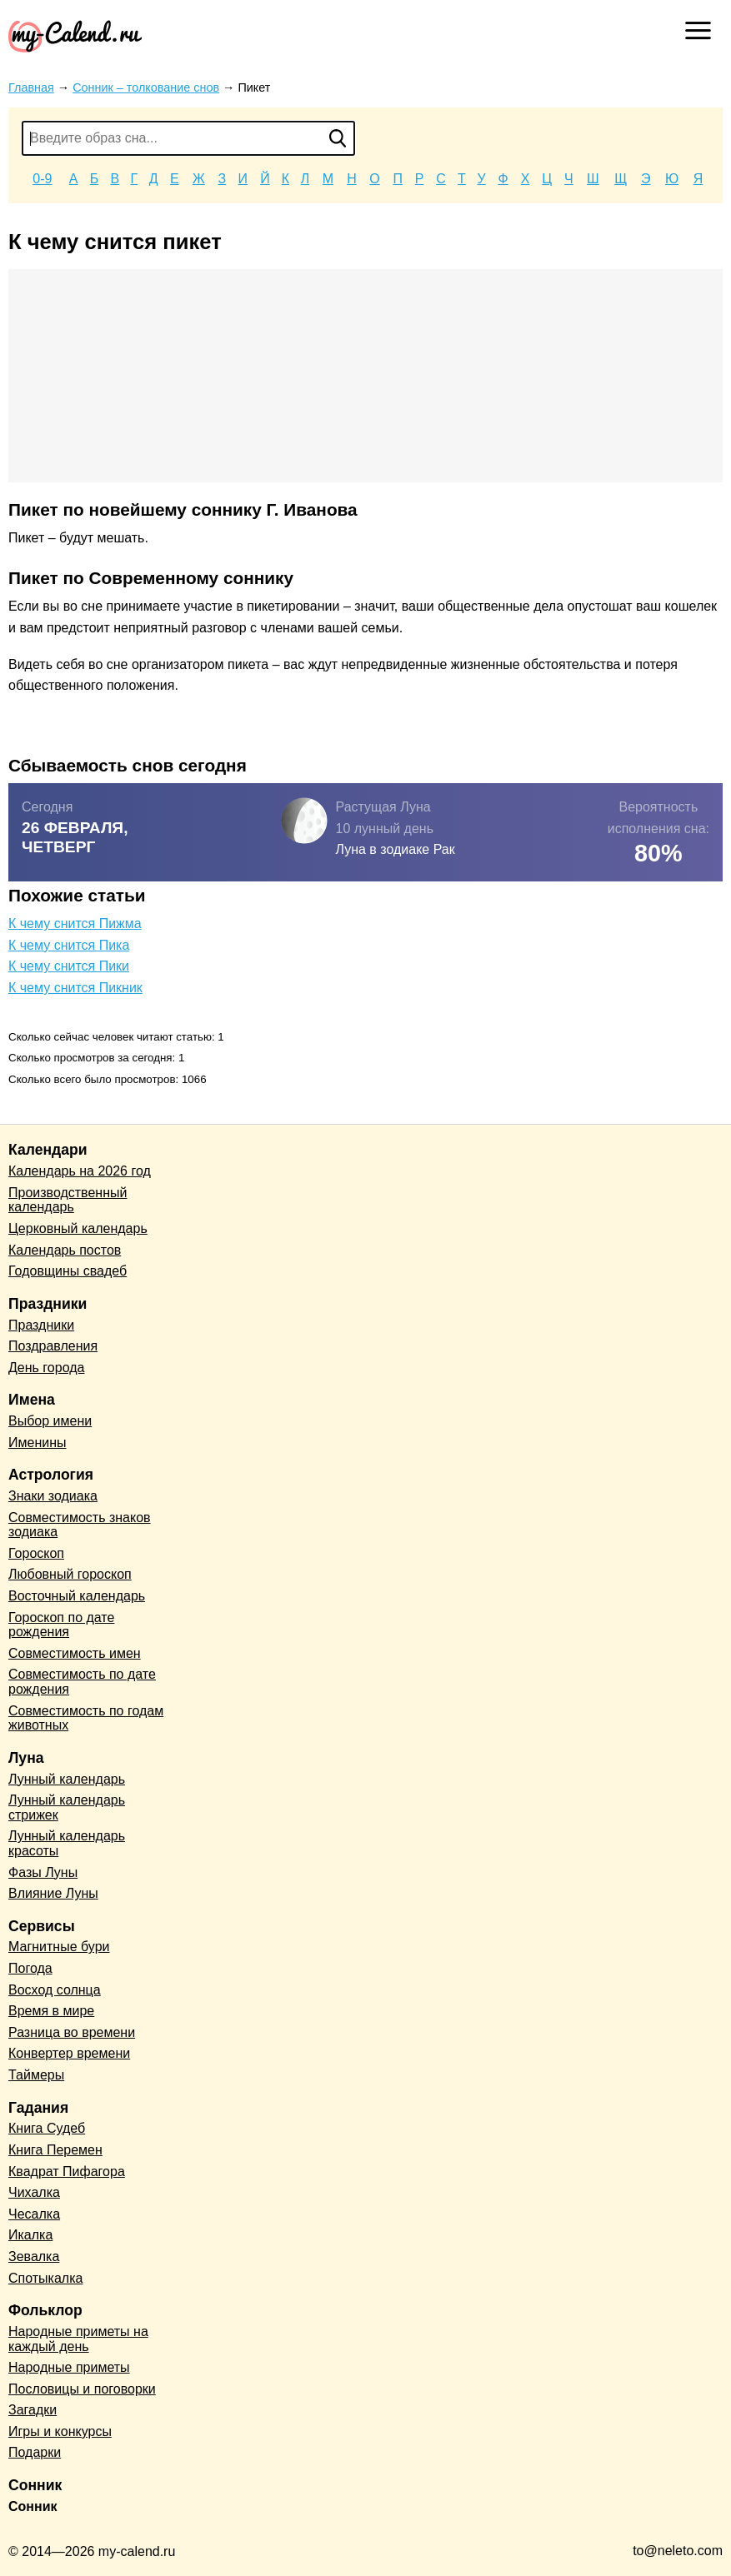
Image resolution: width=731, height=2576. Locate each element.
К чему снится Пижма (75, 923)
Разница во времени (71, 2032)
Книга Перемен (55, 2150)
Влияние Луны (53, 1893)
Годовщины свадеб (67, 1271)
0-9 (42, 179)
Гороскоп (36, 1553)
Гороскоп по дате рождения (61, 1625)
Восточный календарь (76, 1596)
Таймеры (36, 2075)
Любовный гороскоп (70, 1574)
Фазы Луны (43, 1872)
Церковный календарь (78, 1228)
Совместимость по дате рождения (82, 1681)
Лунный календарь (66, 1779)
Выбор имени (50, 1421)
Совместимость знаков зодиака (79, 1525)
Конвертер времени (69, 2053)
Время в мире (51, 2011)
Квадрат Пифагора (66, 2171)
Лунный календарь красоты (66, 1843)
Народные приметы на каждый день (78, 2339)
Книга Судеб (46, 2128)
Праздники (41, 1325)
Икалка (30, 2235)
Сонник (33, 2506)
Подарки (34, 2452)
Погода (30, 1968)
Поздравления (53, 1346)
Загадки (32, 2410)
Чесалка (34, 2214)
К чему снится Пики (68, 966)
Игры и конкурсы (60, 2431)
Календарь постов (64, 1250)
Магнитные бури (59, 1946)
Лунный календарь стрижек (66, 1807)
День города (46, 1367)
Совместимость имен (74, 1653)
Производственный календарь (67, 1200)
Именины (37, 1442)
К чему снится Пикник (75, 988)
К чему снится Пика (68, 945)
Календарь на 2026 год (79, 1171)
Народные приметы (69, 2367)
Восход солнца (54, 1990)
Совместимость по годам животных (85, 1718)
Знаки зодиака (53, 1496)
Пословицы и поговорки (82, 2389)
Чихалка (34, 2192)
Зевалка (33, 2256)
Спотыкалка (45, 2278)
